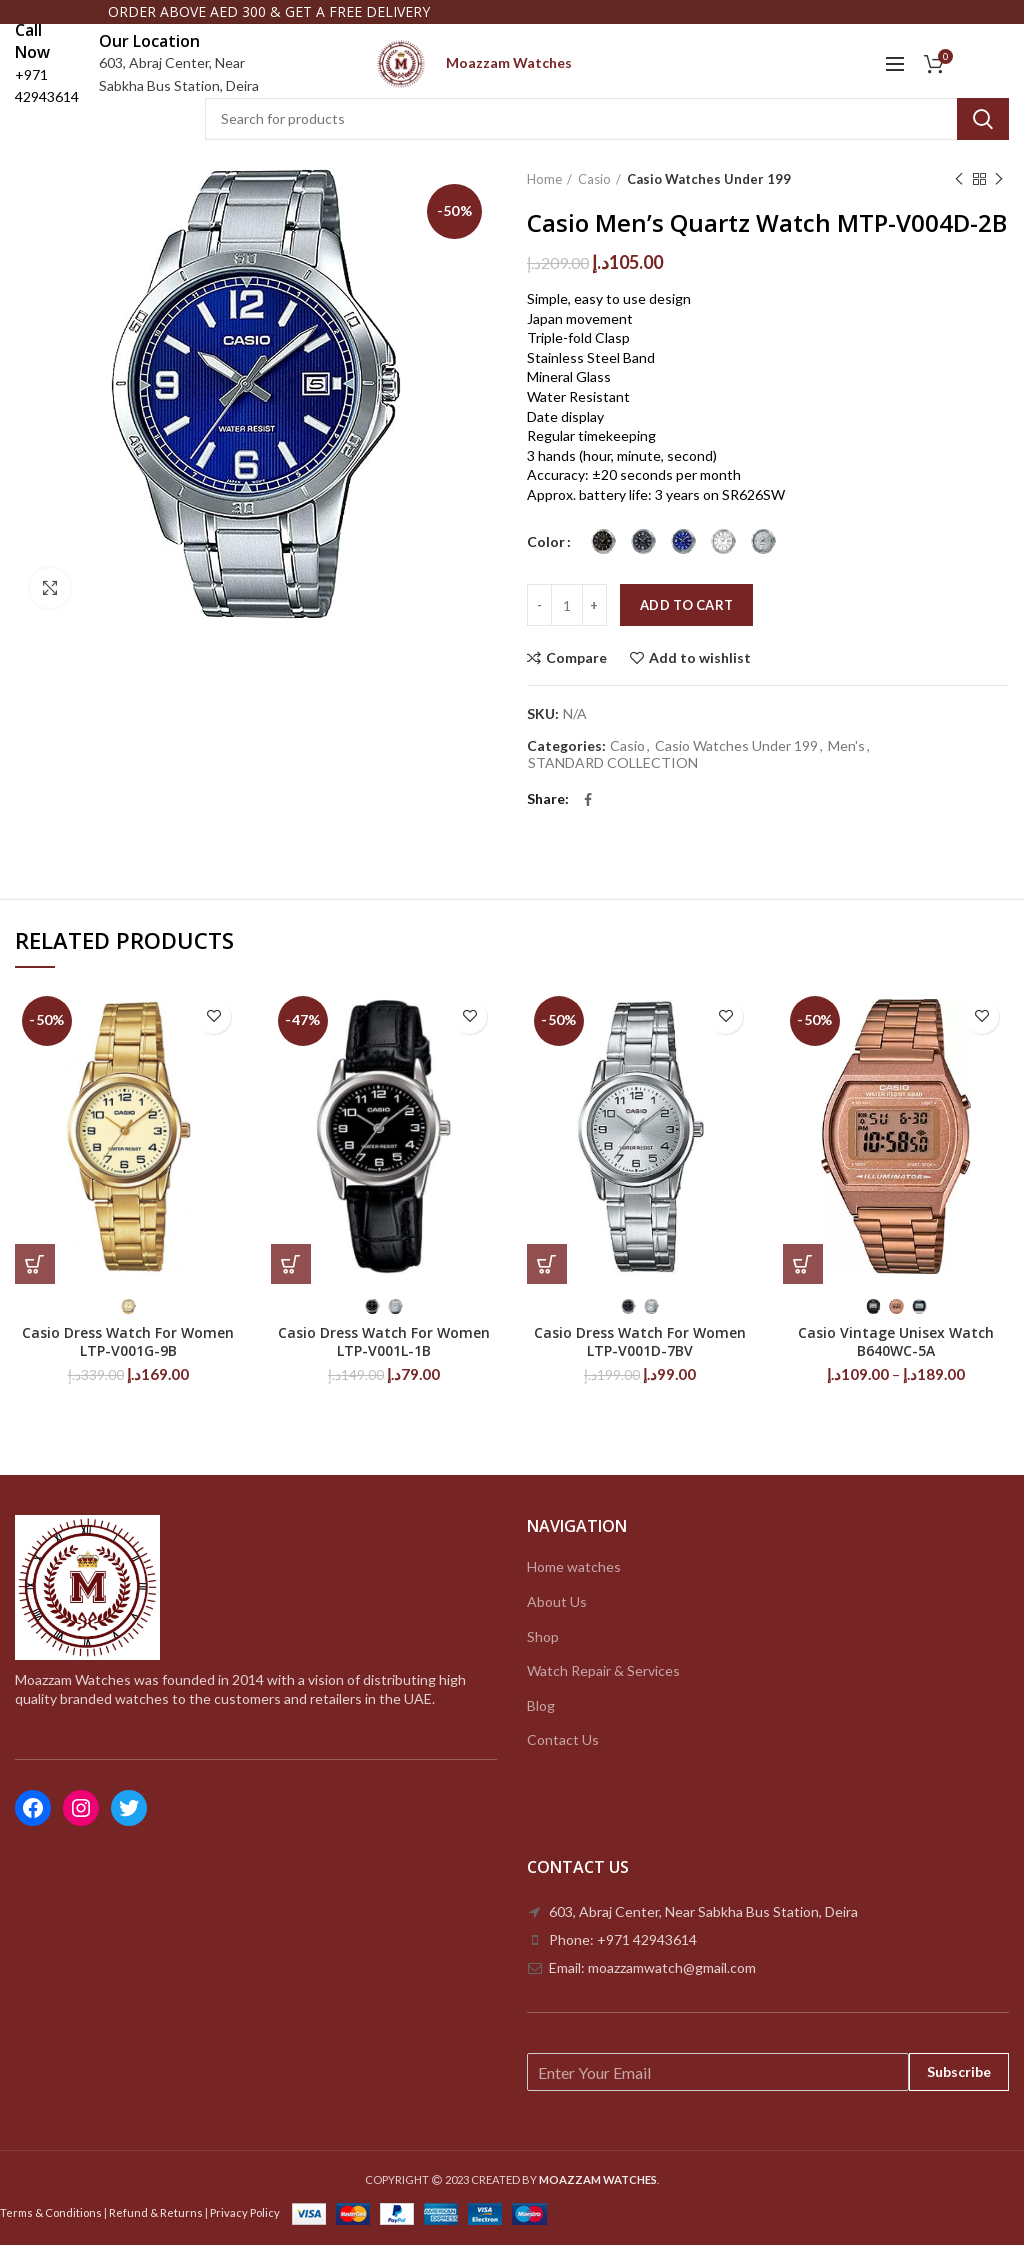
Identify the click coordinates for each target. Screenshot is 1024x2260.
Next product (999, 193)
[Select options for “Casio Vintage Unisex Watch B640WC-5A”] (803, 1278)
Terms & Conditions (51, 2226)
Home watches (574, 1581)
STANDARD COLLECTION (613, 778)
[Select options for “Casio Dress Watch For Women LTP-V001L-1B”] (291, 1278)
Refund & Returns (156, 2226)
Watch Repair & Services (603, 1685)
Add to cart (686, 620)
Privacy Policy (245, 2226)
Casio (594, 193)
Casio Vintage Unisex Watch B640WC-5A (896, 1356)
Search (983, 133)
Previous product (959, 193)
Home (544, 193)
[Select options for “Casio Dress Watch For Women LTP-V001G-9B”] (35, 1278)
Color (546, 556)
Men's (846, 761)
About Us (557, 1615)
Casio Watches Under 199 (709, 193)
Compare (576, 673)
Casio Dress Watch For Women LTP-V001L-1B (384, 1356)
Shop (543, 1650)
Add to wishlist (700, 673)
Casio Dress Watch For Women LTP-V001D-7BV (640, 1356)
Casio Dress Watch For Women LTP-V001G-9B (128, 1356)
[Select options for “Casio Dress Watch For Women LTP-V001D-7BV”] (547, 1278)
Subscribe (959, 2086)
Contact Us (563, 1754)
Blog (541, 1719)
